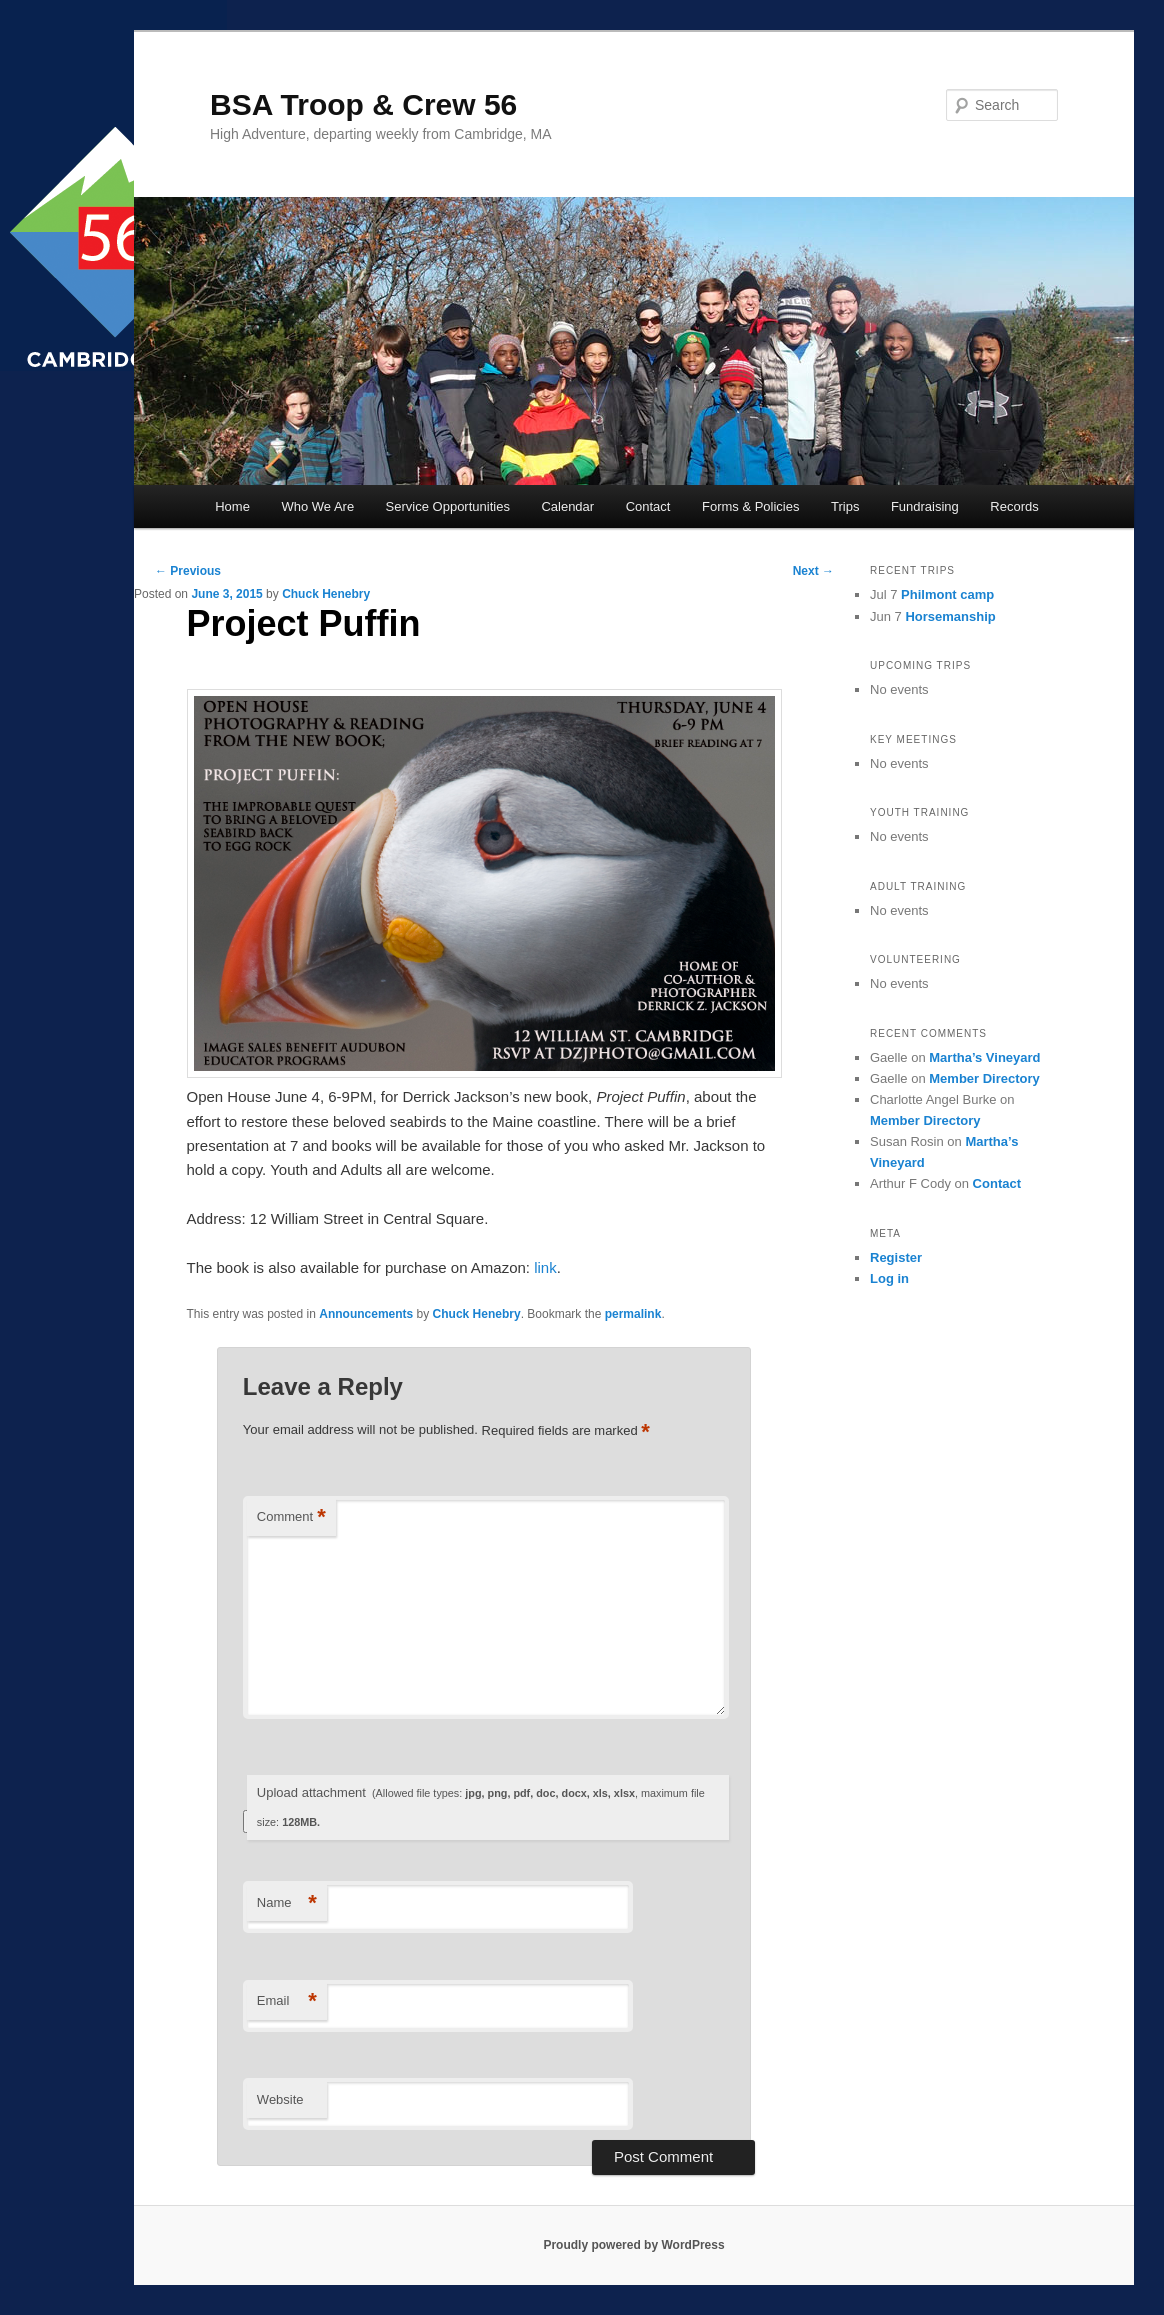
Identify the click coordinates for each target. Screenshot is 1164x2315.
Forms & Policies (751, 506)
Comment (291, 1517)
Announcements (366, 1314)
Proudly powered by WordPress (633, 2245)
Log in (889, 1278)
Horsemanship (950, 616)
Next (813, 571)
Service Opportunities (448, 506)
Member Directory (984, 1078)
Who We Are (317, 506)
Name (287, 1903)
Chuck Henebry (326, 594)
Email (287, 2001)
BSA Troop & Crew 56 (363, 104)
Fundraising (925, 506)
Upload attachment (481, 1806)
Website (280, 2099)
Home (232, 506)
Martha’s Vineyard (984, 1057)
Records (1014, 506)
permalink (633, 1314)
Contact (648, 506)
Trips (845, 506)
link (545, 1267)
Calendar (567, 506)
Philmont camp (947, 594)
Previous (188, 571)
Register (896, 1257)
